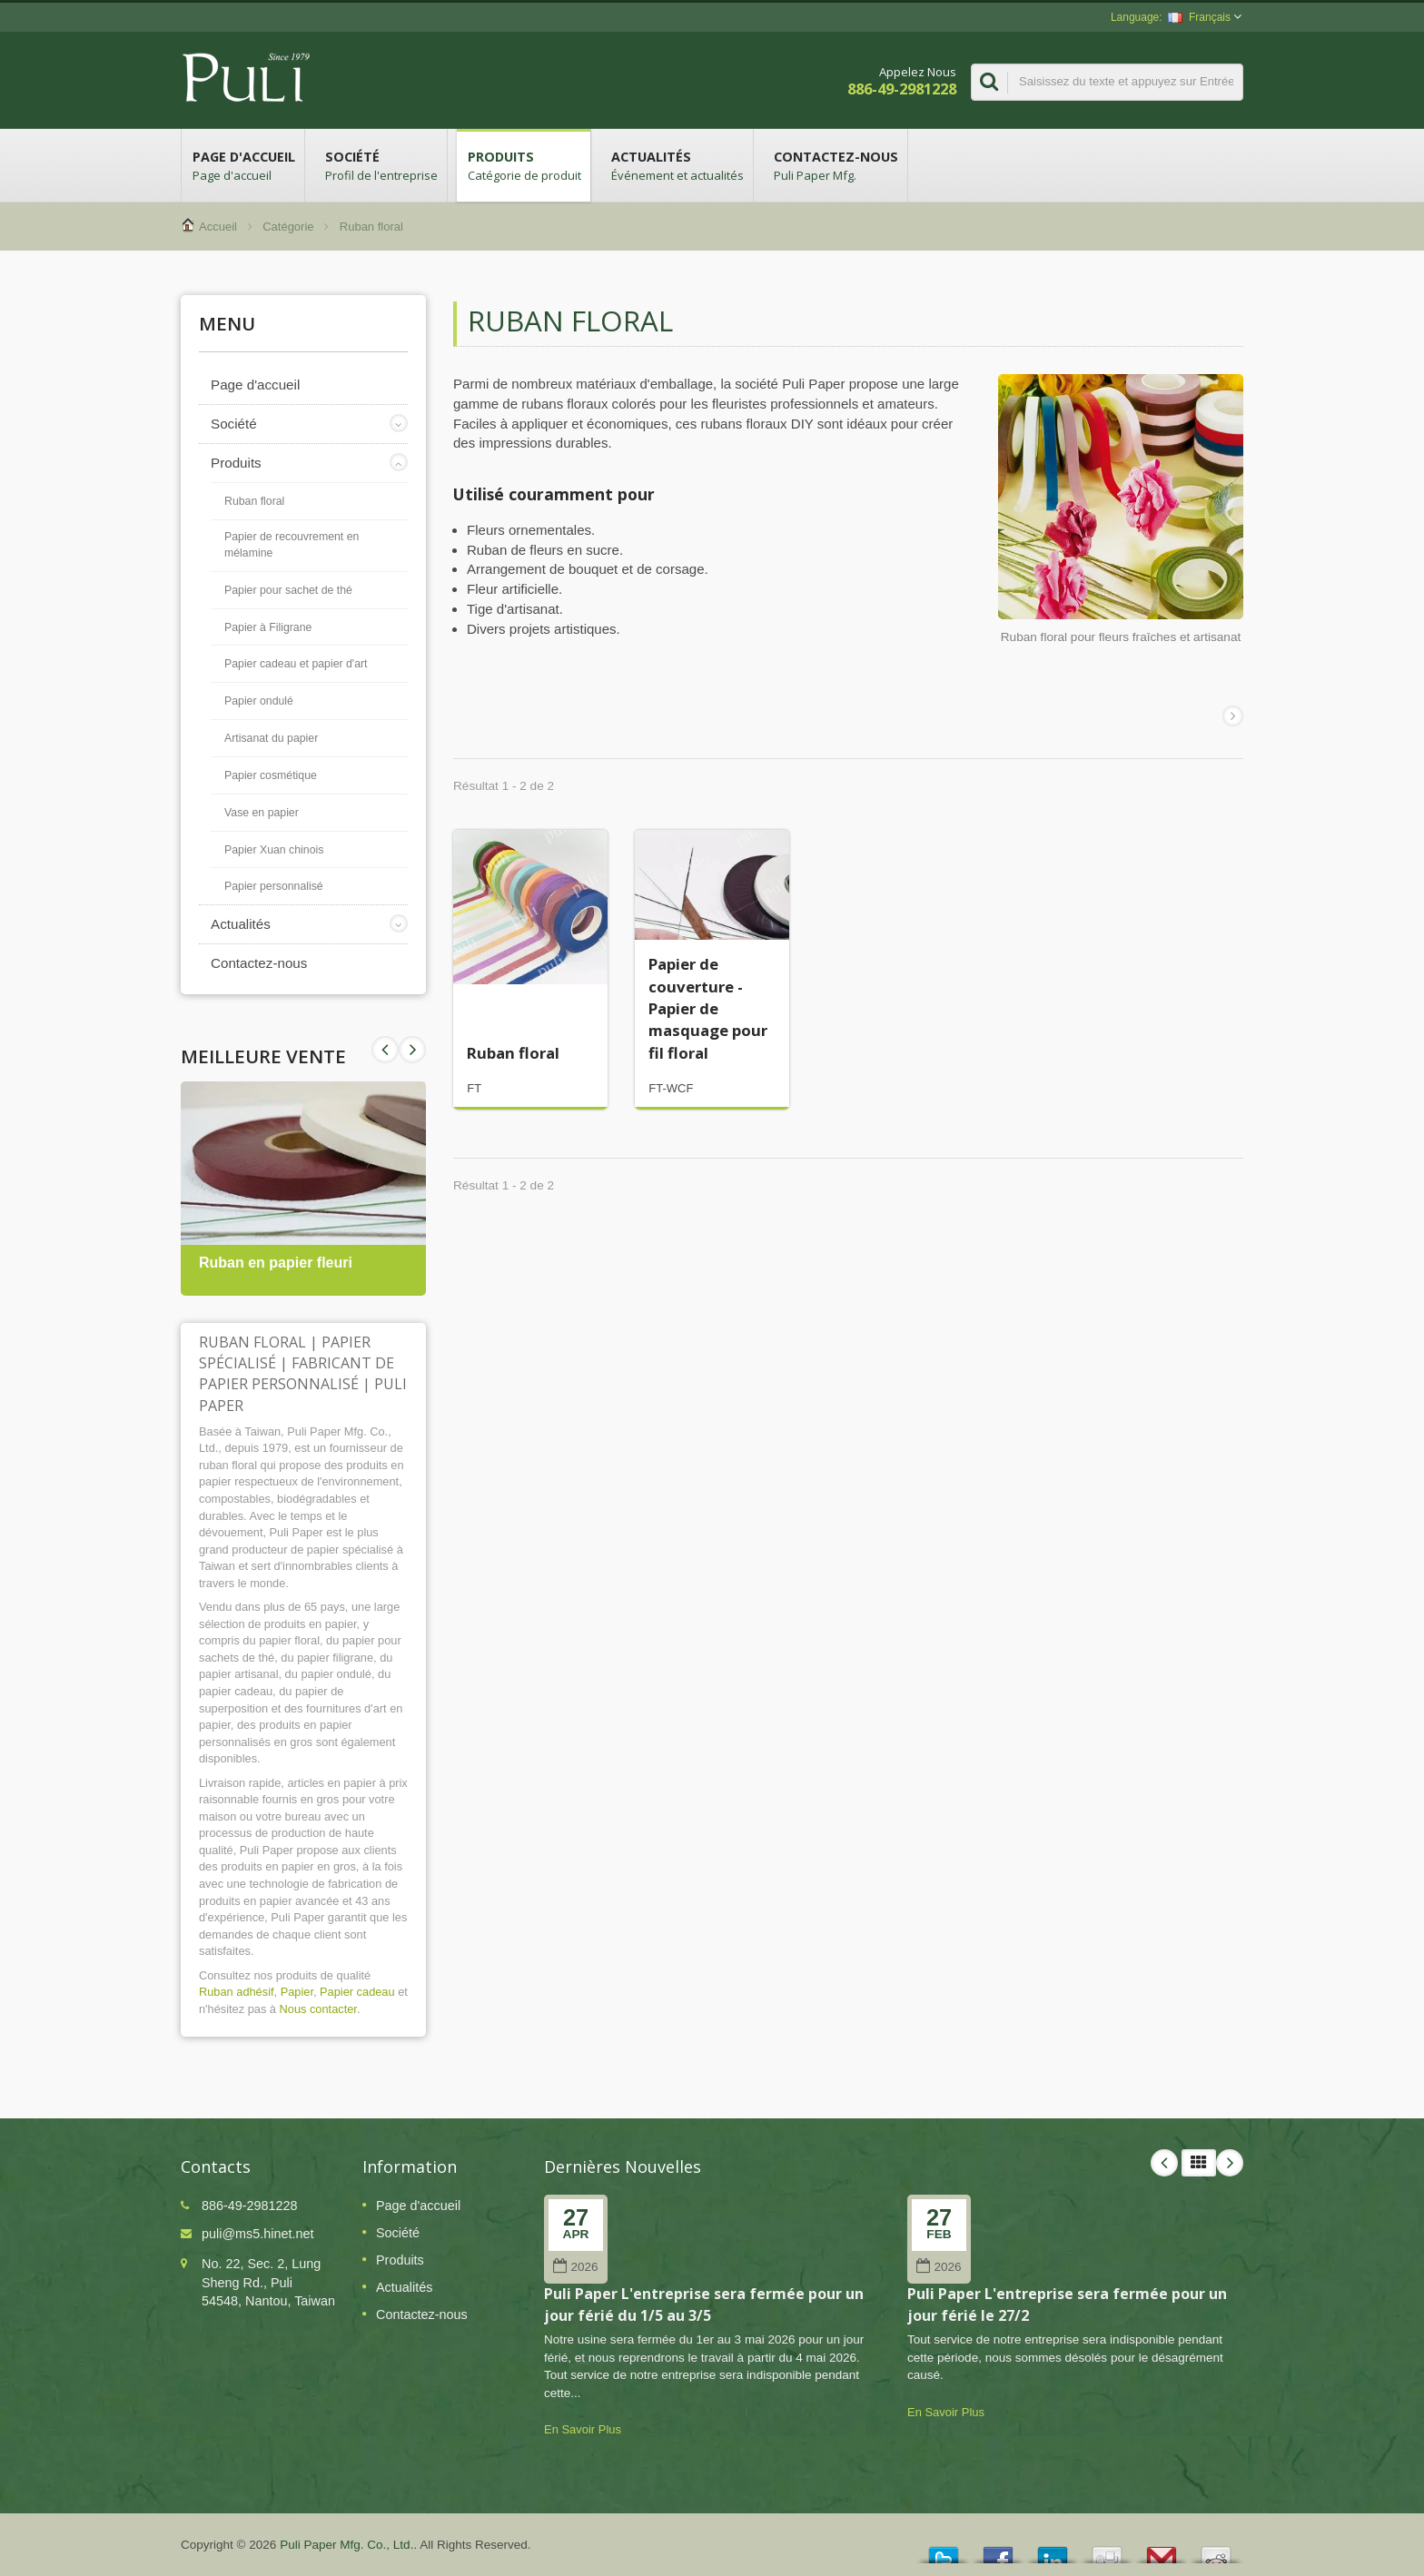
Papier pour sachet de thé (288, 590)
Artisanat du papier (271, 738)
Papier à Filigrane (268, 627)
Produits (523, 165)
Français (1199, 17)
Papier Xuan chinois (273, 850)
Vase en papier (261, 812)
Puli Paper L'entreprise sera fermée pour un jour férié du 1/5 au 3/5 (704, 2304)
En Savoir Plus (582, 2429)
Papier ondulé (258, 701)
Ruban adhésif (236, 1992)
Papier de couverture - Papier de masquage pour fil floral (707, 1007)
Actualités (676, 165)
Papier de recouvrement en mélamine (291, 544)
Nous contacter (318, 2009)
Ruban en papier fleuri (275, 1262)
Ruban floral (254, 501)
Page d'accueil (243, 165)
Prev (412, 1049)
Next (385, 1049)
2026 (575, 2267)
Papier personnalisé (273, 886)
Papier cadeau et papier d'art (296, 663)
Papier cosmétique (270, 775)
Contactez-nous (835, 165)
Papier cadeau (357, 1992)
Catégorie (287, 226)
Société (380, 165)
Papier (297, 1992)
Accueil (218, 226)
